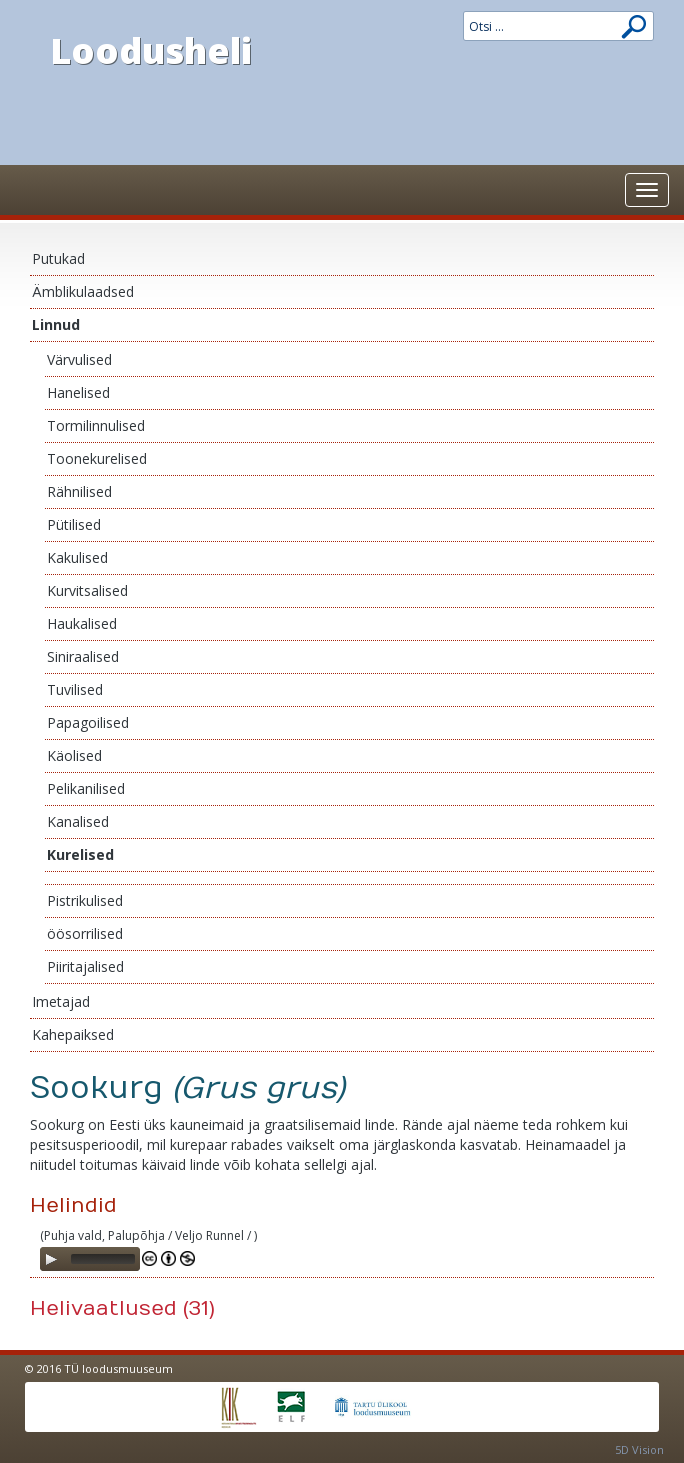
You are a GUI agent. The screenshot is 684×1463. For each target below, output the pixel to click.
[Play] (51, 1259)
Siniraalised (83, 656)
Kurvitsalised (87, 590)
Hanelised (78, 392)
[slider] (103, 1259)
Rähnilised (79, 491)
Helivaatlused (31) (122, 1308)
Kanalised (78, 821)
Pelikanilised (86, 788)
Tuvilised (75, 689)
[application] (90, 1259)
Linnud (56, 324)
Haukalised (82, 623)
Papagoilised (88, 722)
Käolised (74, 755)
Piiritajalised (85, 966)
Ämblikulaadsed (83, 291)
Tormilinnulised (96, 425)
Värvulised (79, 359)
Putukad (58, 258)
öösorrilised (85, 933)
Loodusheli (151, 50)
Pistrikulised (85, 900)
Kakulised (77, 557)
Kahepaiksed (73, 1034)
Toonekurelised (97, 458)
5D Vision (639, 1449)
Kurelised (80, 854)
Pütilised (74, 524)
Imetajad (61, 1001)
